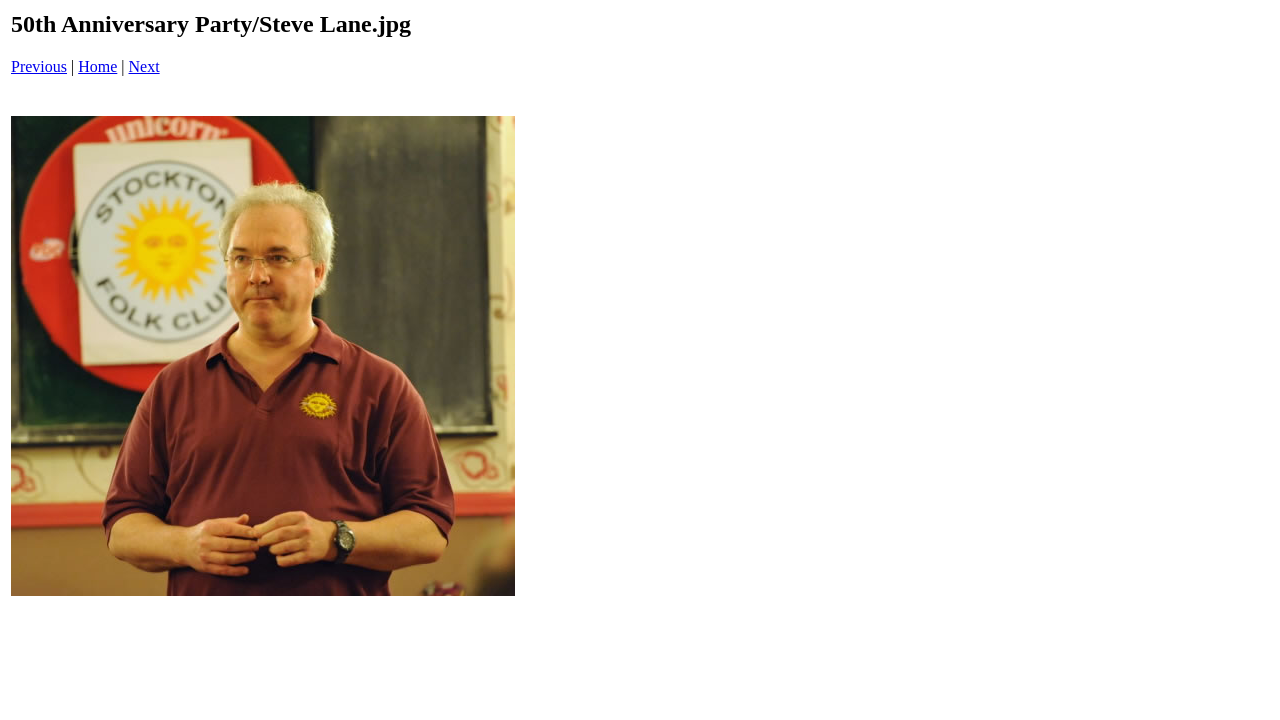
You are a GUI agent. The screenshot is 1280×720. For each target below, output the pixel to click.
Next (144, 66)
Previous (39, 66)
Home (97, 66)
